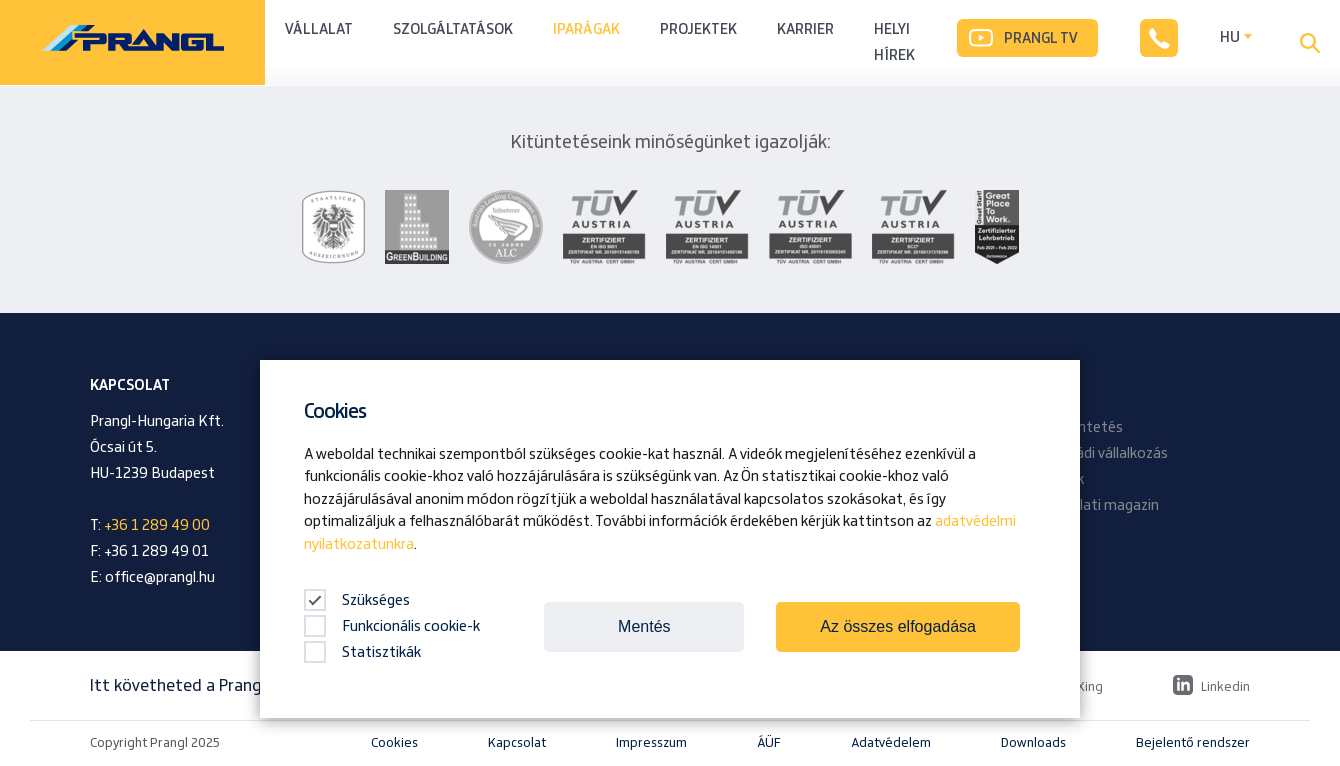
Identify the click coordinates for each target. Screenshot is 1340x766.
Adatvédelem (891, 743)
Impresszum (651, 743)
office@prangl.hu (160, 578)
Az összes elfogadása (898, 626)
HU (1230, 38)
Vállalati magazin (1104, 506)
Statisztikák (362, 653)
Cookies (394, 743)
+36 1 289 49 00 (157, 526)
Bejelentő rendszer (1193, 743)
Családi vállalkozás (1109, 454)
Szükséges (357, 601)
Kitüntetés (1086, 428)
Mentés (644, 626)
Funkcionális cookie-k (392, 627)
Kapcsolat (517, 743)
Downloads (1033, 743)
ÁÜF (769, 743)
